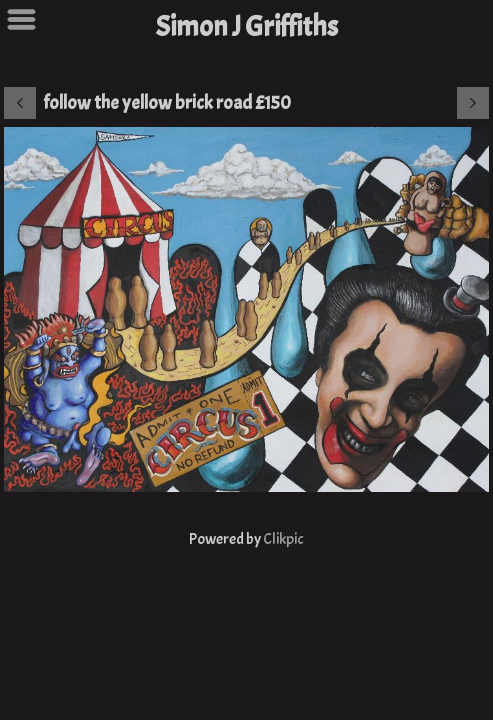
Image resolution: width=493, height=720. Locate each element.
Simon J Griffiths (247, 27)
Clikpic (283, 539)
